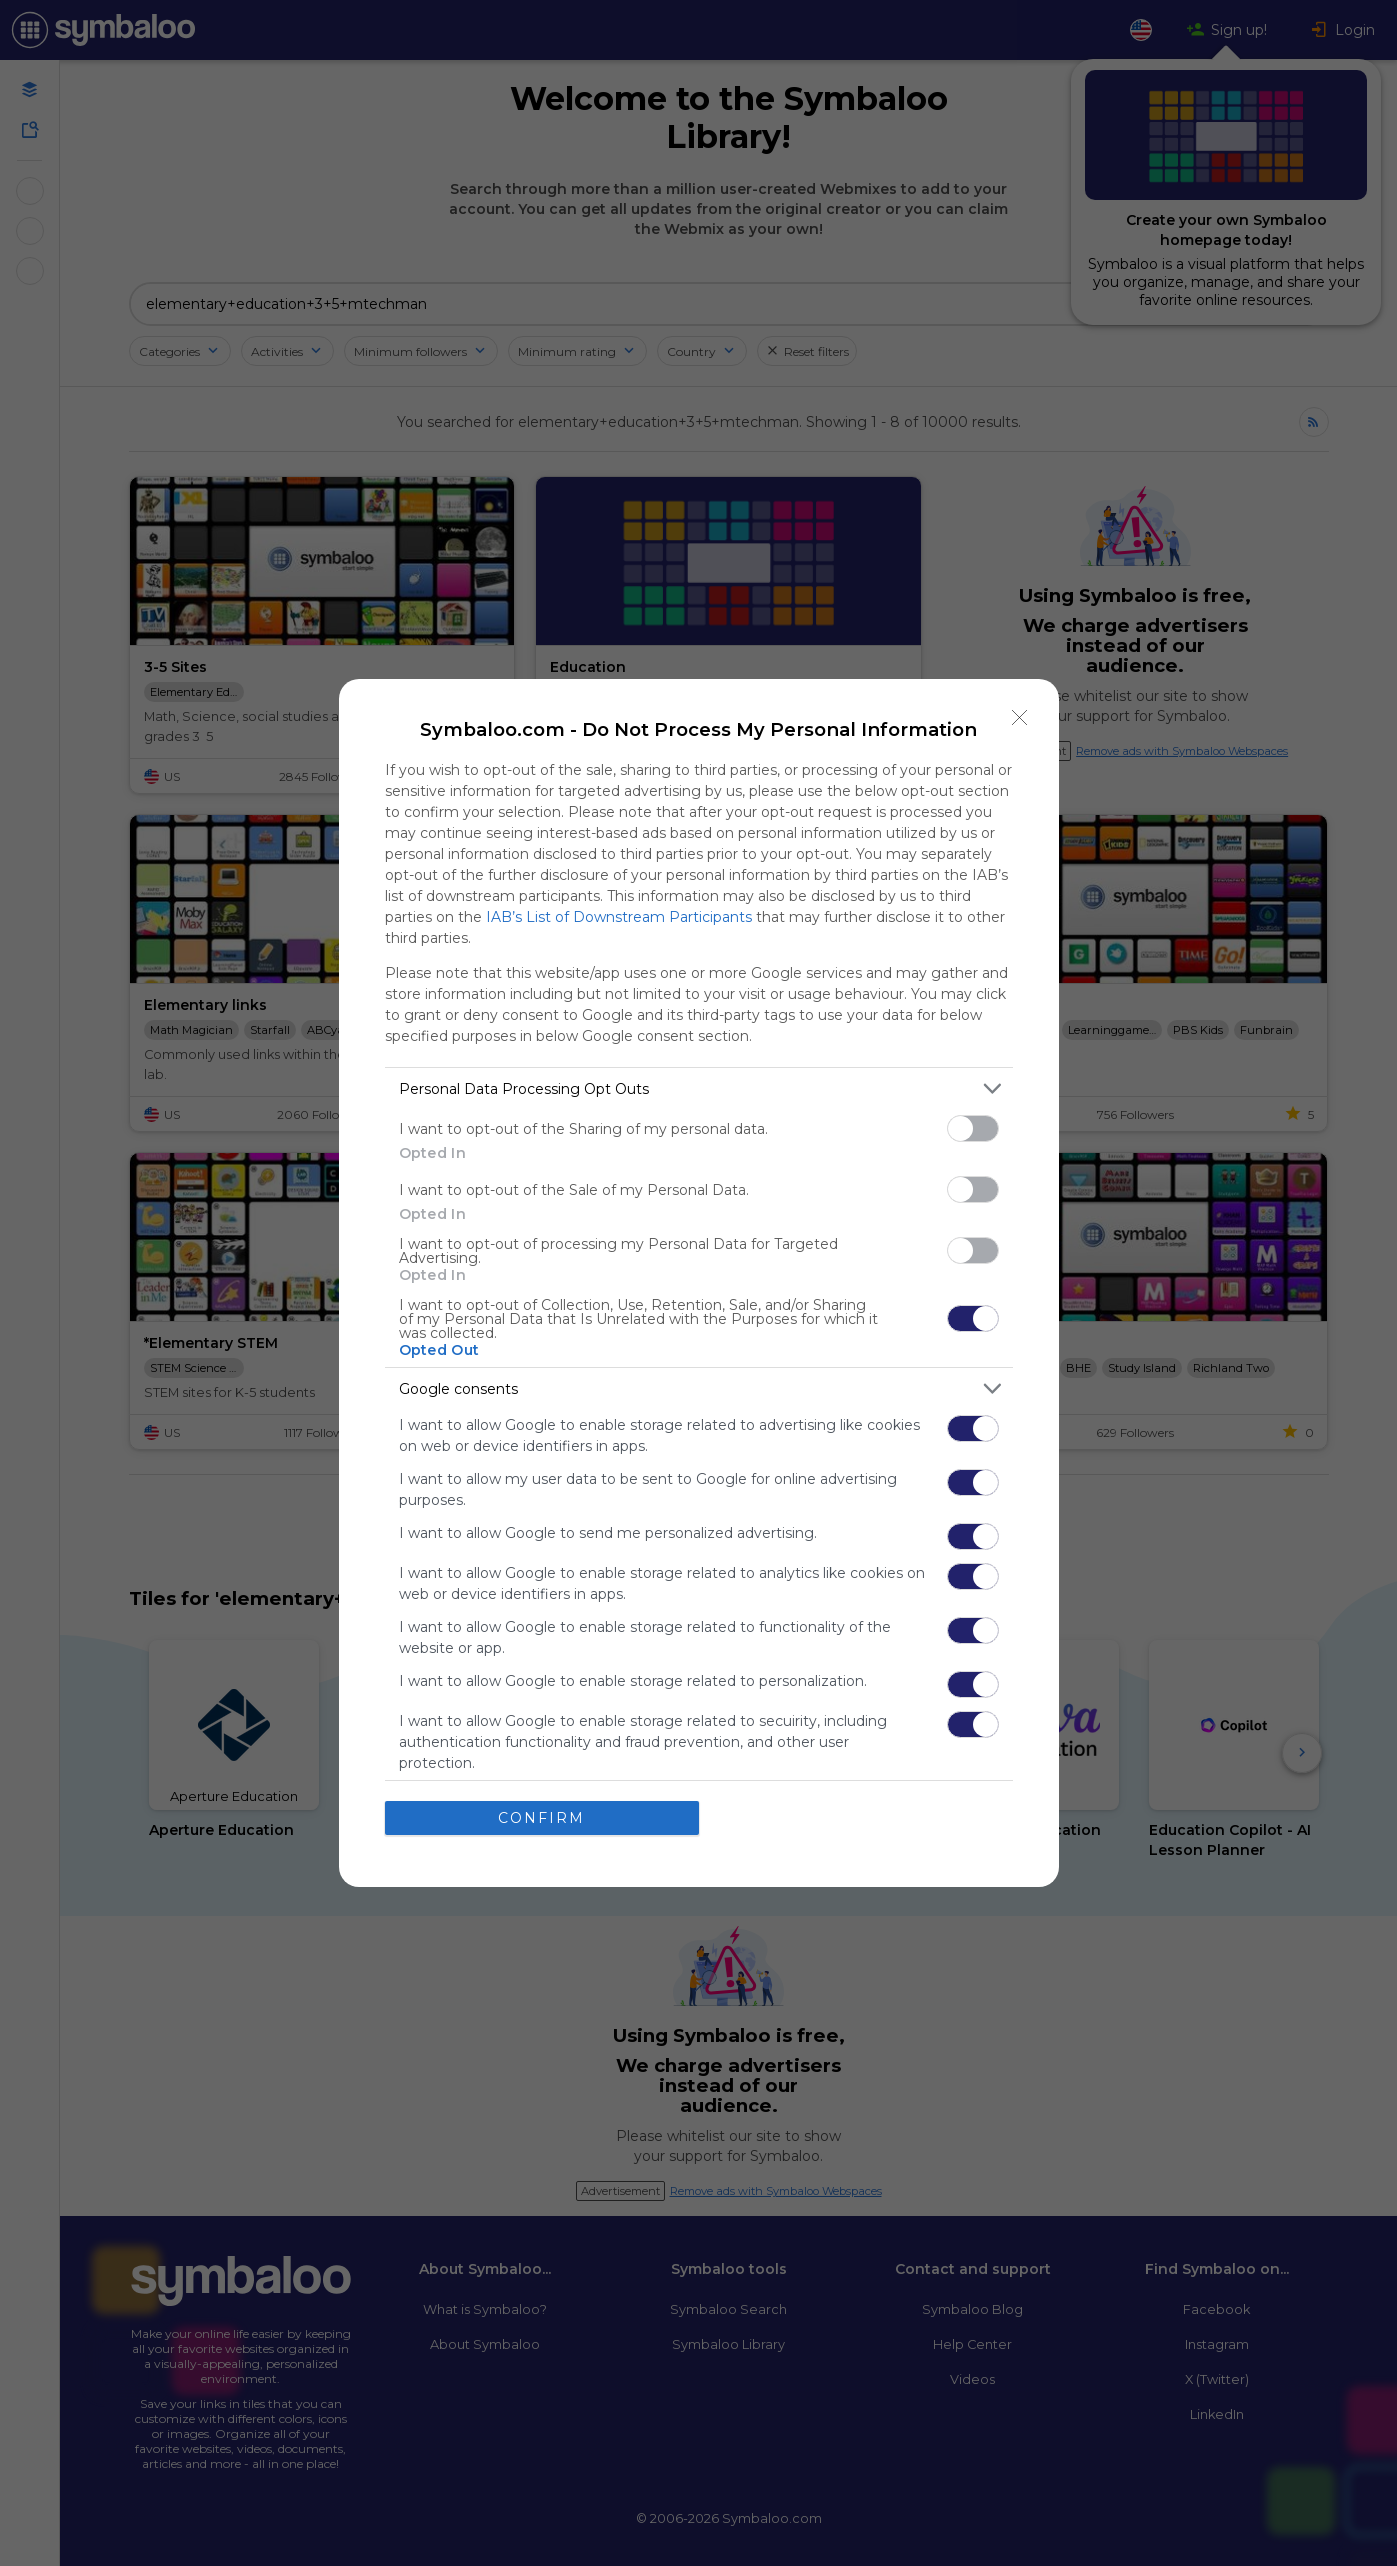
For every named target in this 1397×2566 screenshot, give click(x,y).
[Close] (1020, 718)
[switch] (973, 1128)
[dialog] (699, 1283)
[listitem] (699, 1088)
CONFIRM (541, 1818)
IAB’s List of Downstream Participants (619, 917)
